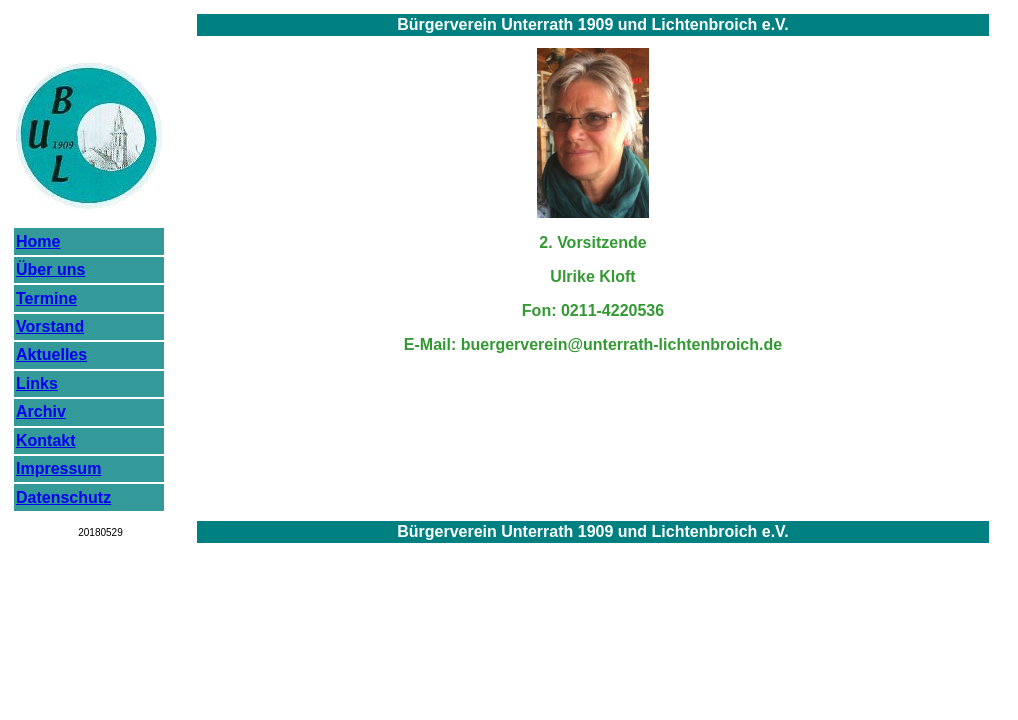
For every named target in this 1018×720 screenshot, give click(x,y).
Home (38, 241)
